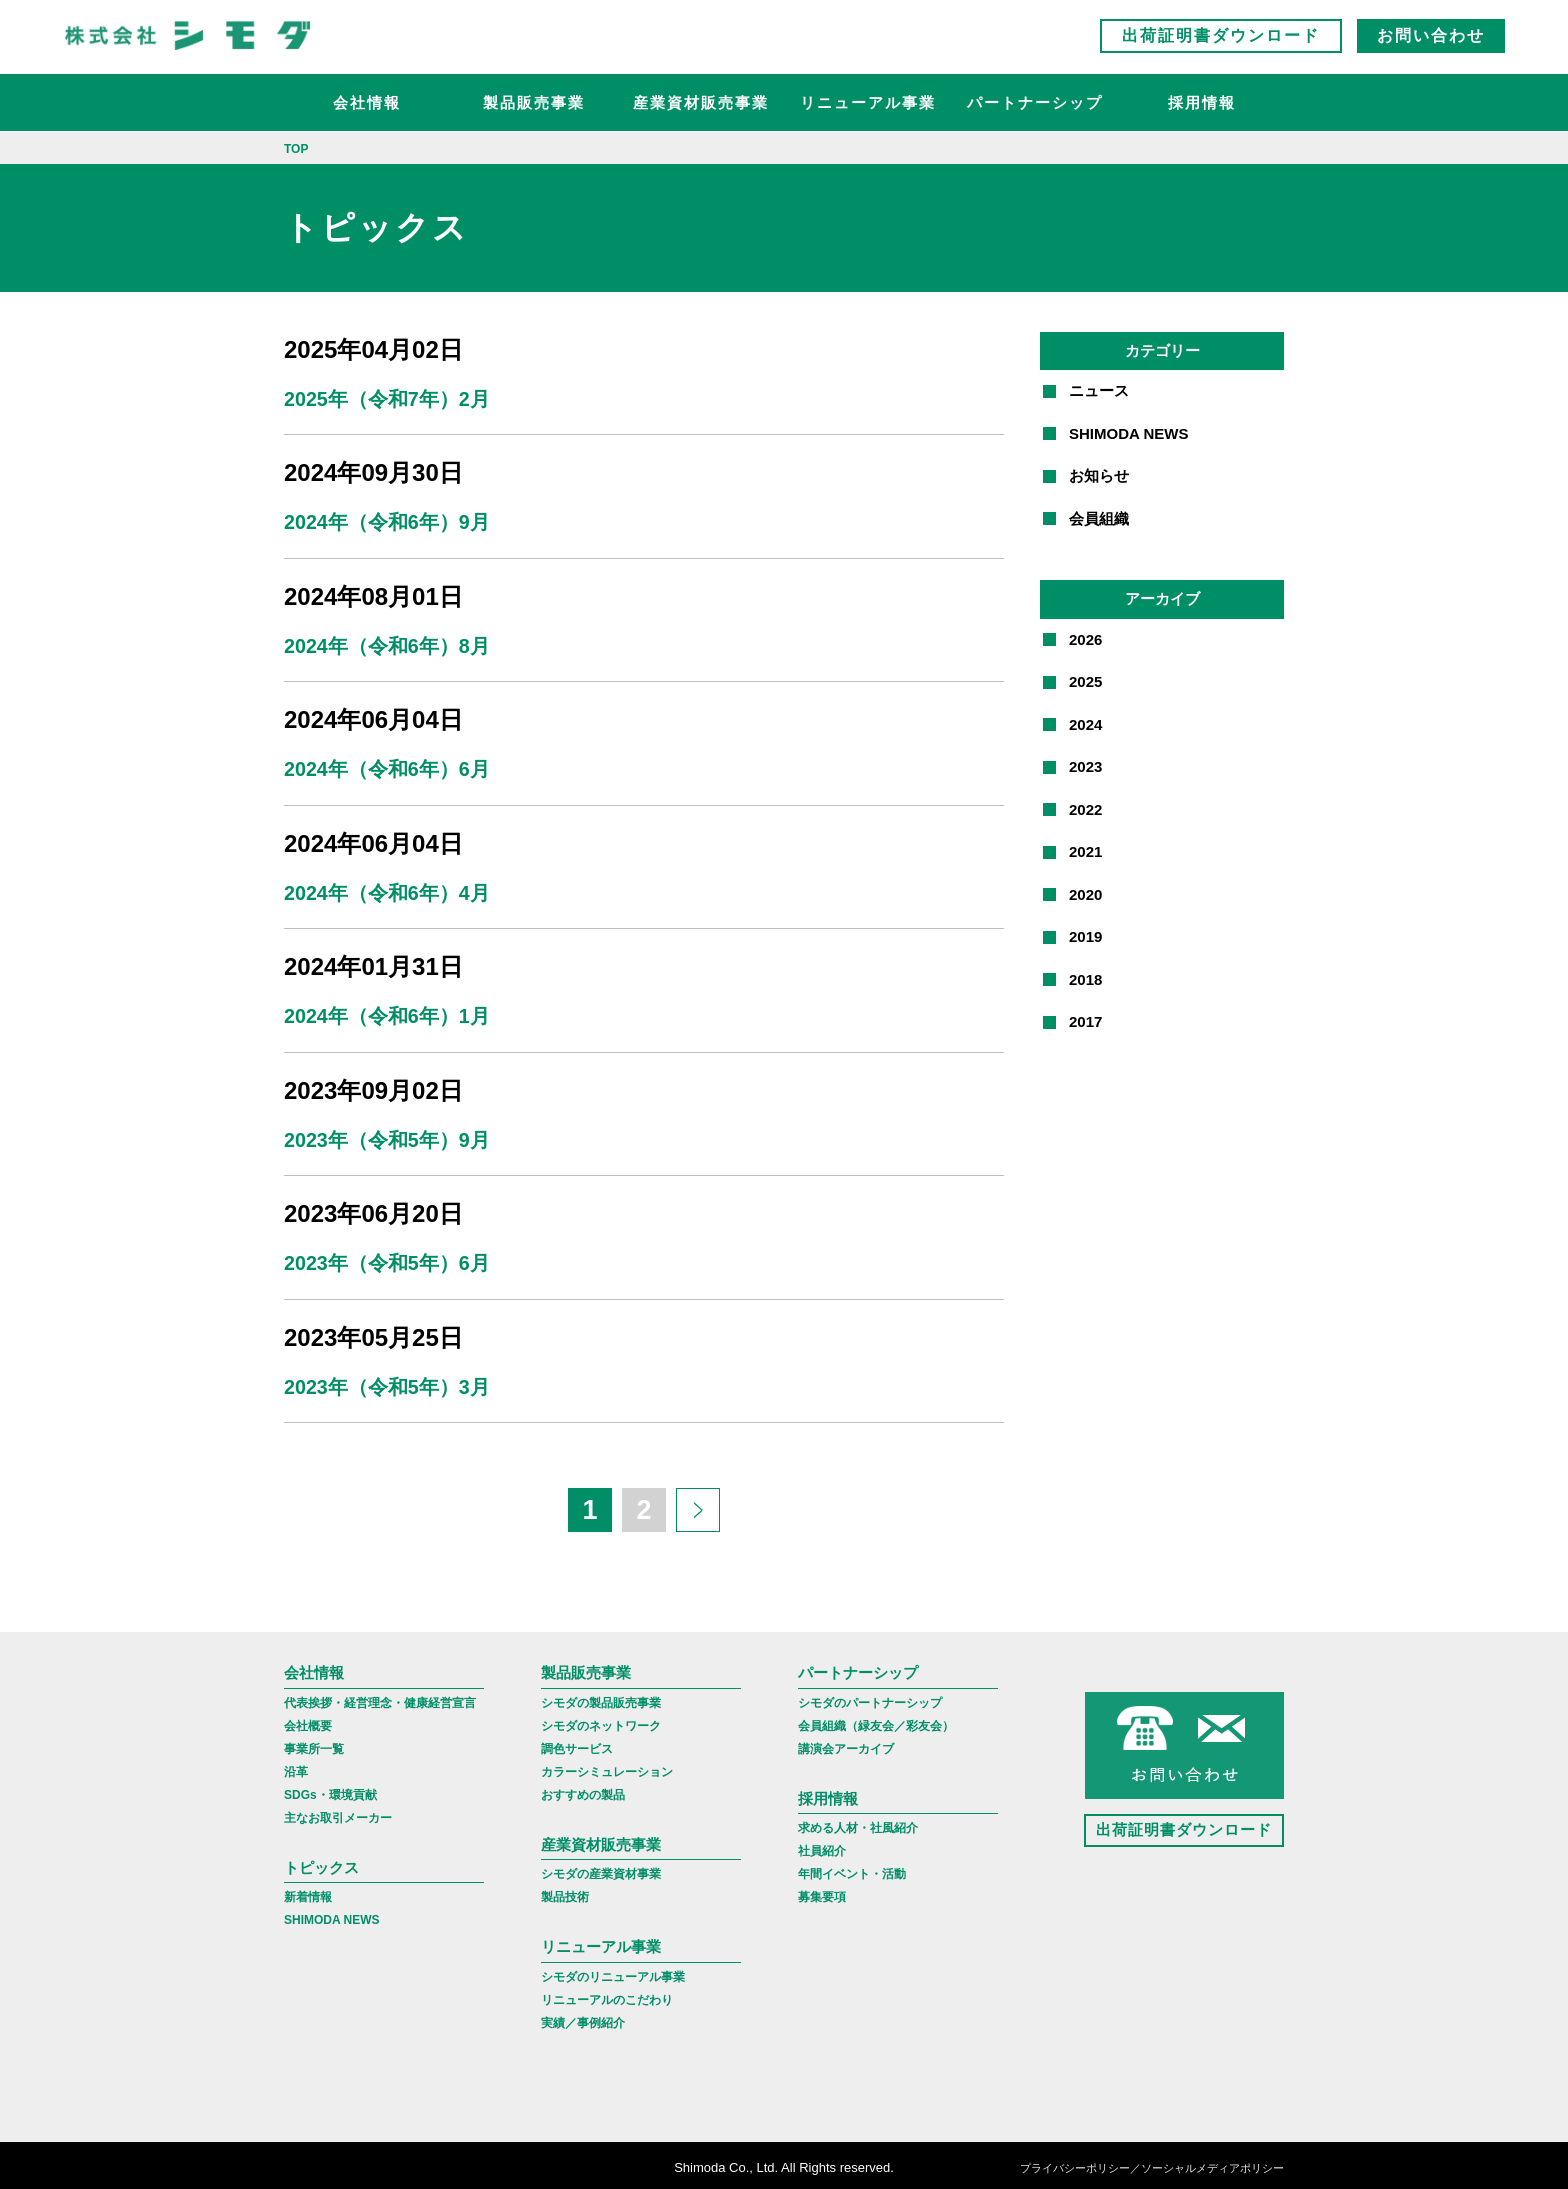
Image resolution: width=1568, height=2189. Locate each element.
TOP (296, 149)
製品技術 (565, 1893)
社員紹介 (822, 1847)
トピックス (321, 1862)
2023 (1085, 766)
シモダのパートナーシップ (870, 1698)
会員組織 (1099, 518)
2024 (1085, 724)
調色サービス (577, 1744)
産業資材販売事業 (701, 105)
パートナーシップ (1035, 105)
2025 (1085, 681)
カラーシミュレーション (607, 1767)
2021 (1085, 851)
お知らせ (1099, 475)
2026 (1085, 639)
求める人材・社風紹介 (858, 1824)
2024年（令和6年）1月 (387, 1014)
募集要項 (822, 1893)
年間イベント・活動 (852, 1870)
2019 (1085, 936)
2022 (1085, 809)
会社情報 (367, 105)
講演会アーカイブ (846, 1744)
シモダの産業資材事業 (601, 1870)
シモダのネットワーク (601, 1721)
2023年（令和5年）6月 (387, 1260)
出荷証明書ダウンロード (1221, 39)
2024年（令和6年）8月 (387, 645)
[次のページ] (698, 1506)
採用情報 (1202, 105)
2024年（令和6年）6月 (387, 768)
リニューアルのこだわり (607, 1995)
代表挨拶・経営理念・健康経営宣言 (380, 1698)
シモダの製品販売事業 (601, 1698)
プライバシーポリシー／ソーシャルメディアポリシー (1152, 2164)
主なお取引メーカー (338, 1813)
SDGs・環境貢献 (330, 1790)
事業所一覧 (314, 1744)
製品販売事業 (534, 105)
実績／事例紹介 (583, 2018)
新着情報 (308, 1893)
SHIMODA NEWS (1128, 433)
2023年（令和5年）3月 (387, 1383)
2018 (1085, 979)
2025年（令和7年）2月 (387, 399)
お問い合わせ (1431, 39)
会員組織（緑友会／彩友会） (876, 1721)
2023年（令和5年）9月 (387, 1137)
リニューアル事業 (868, 105)
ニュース (1099, 390)
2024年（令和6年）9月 (387, 522)
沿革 (296, 1767)
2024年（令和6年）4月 (387, 891)
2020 (1085, 894)
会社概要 (308, 1721)
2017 (1085, 1021)
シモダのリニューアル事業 (613, 1972)
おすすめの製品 (583, 1790)
